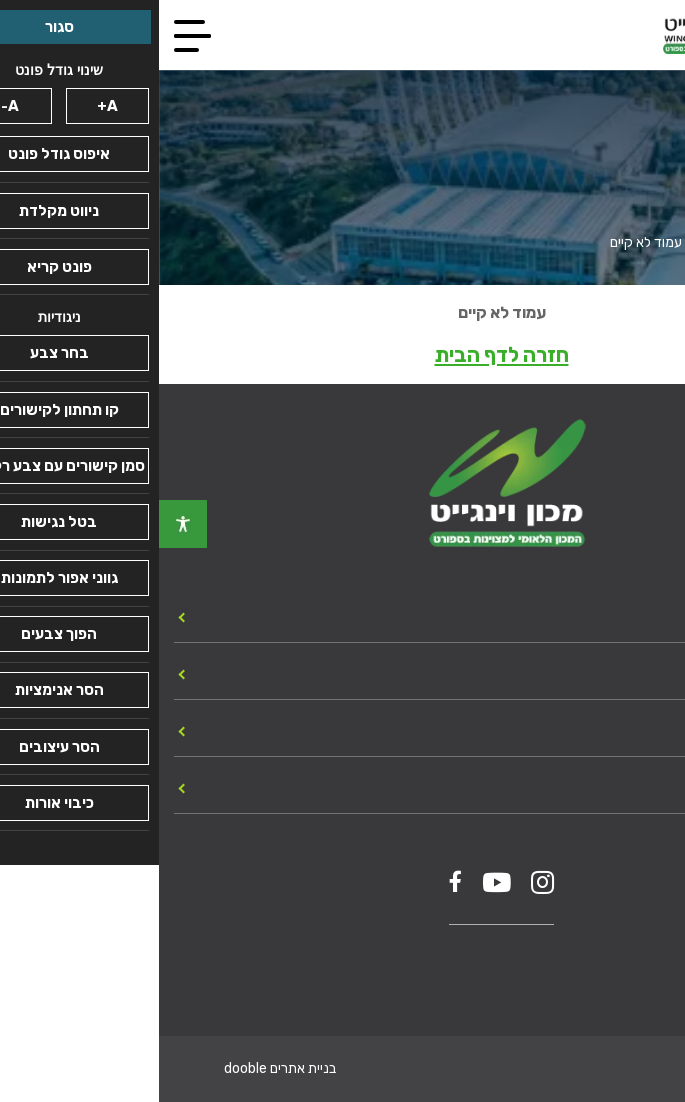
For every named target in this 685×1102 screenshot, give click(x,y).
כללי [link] (653, 673)
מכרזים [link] (642, 730)
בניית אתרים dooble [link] (121, 1068)
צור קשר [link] (637, 787)
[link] (24, 524)
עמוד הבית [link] (641, 242)
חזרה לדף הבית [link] (343, 354)
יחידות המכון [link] (621, 616)
